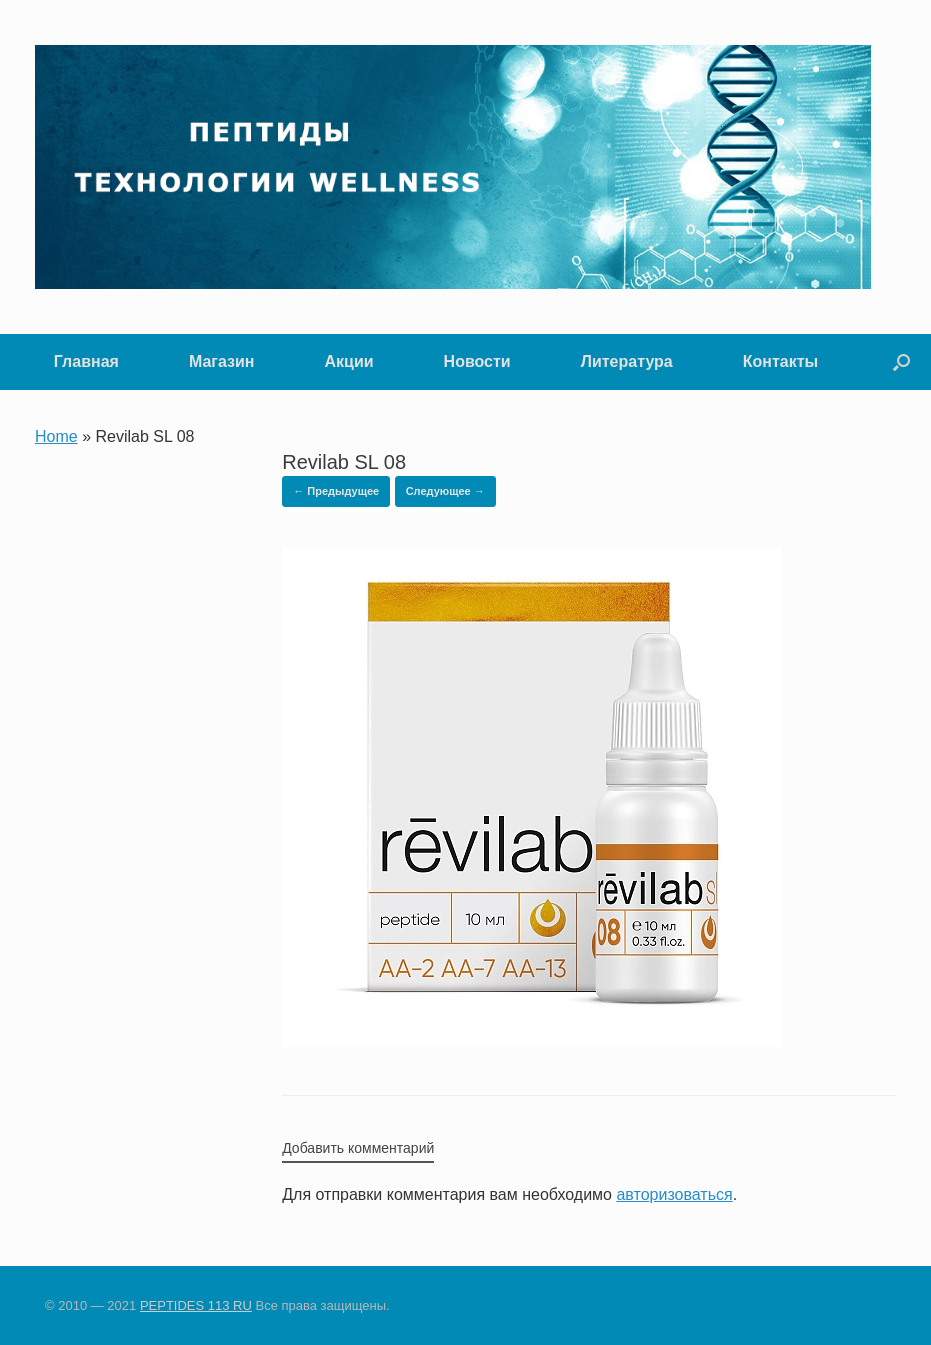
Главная (86, 361)
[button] (901, 362)
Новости (477, 361)
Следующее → (445, 491)
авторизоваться (674, 1194)
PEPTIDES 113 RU (196, 1305)
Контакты (780, 361)
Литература (627, 361)
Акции (349, 361)
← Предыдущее (336, 491)
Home (56, 436)
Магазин (222, 361)
